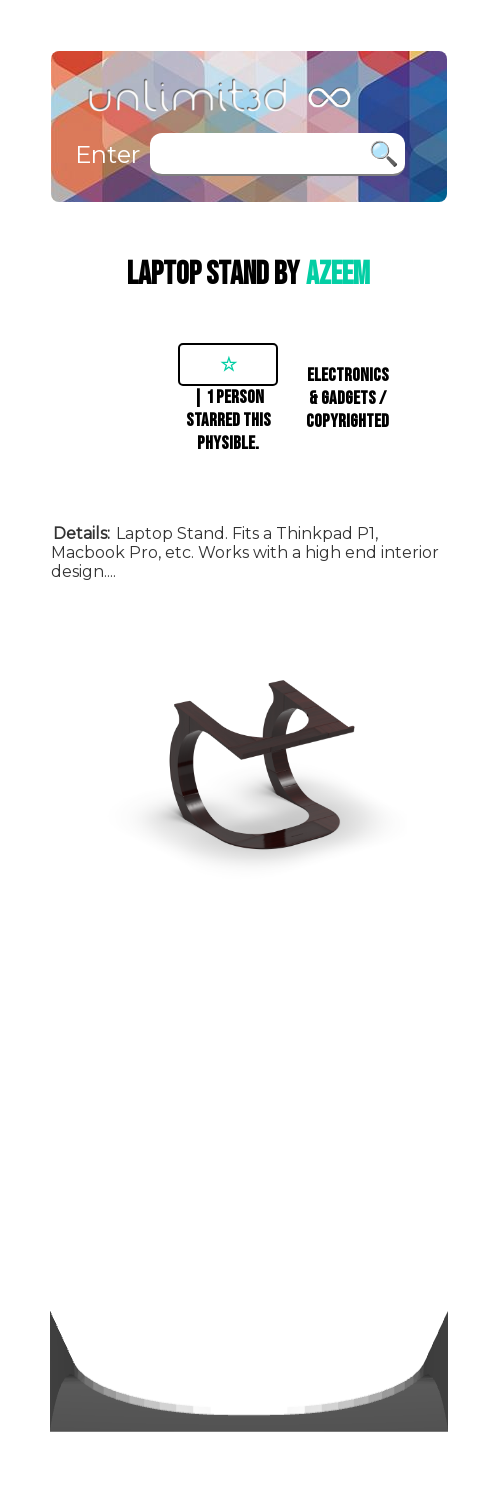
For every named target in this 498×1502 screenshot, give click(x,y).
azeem (338, 274)
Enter (107, 154)
